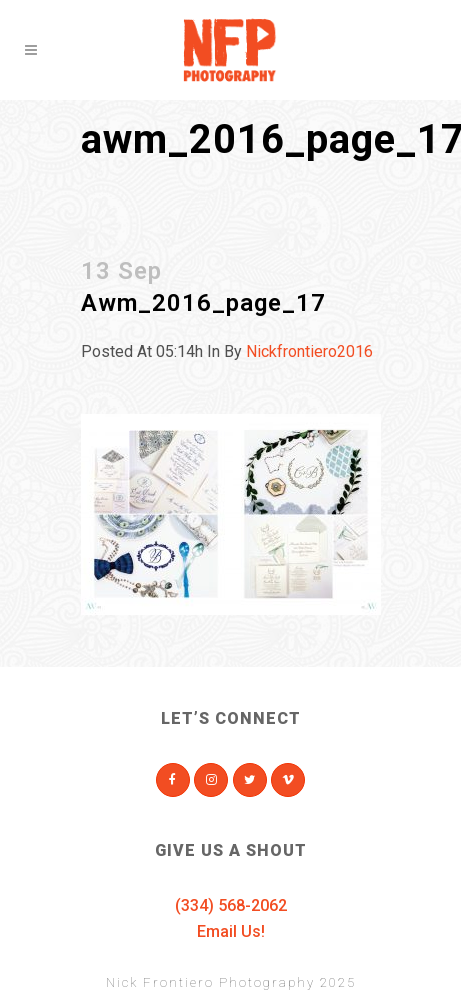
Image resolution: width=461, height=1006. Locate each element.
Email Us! (231, 931)
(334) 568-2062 (231, 905)
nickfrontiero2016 (309, 351)
